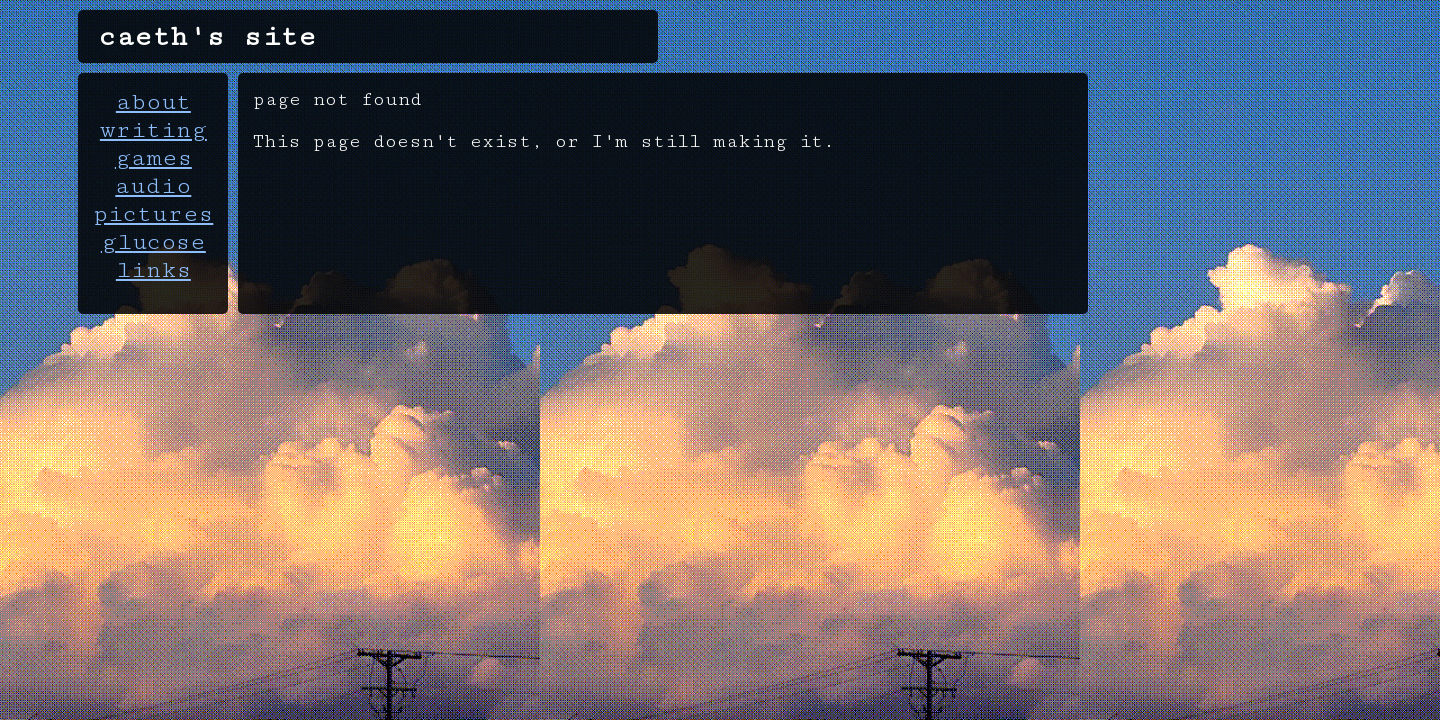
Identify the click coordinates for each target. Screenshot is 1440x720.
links (153, 270)
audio (153, 186)
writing (153, 130)
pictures (153, 214)
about (153, 102)
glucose (153, 242)
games (153, 158)
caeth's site (207, 36)
